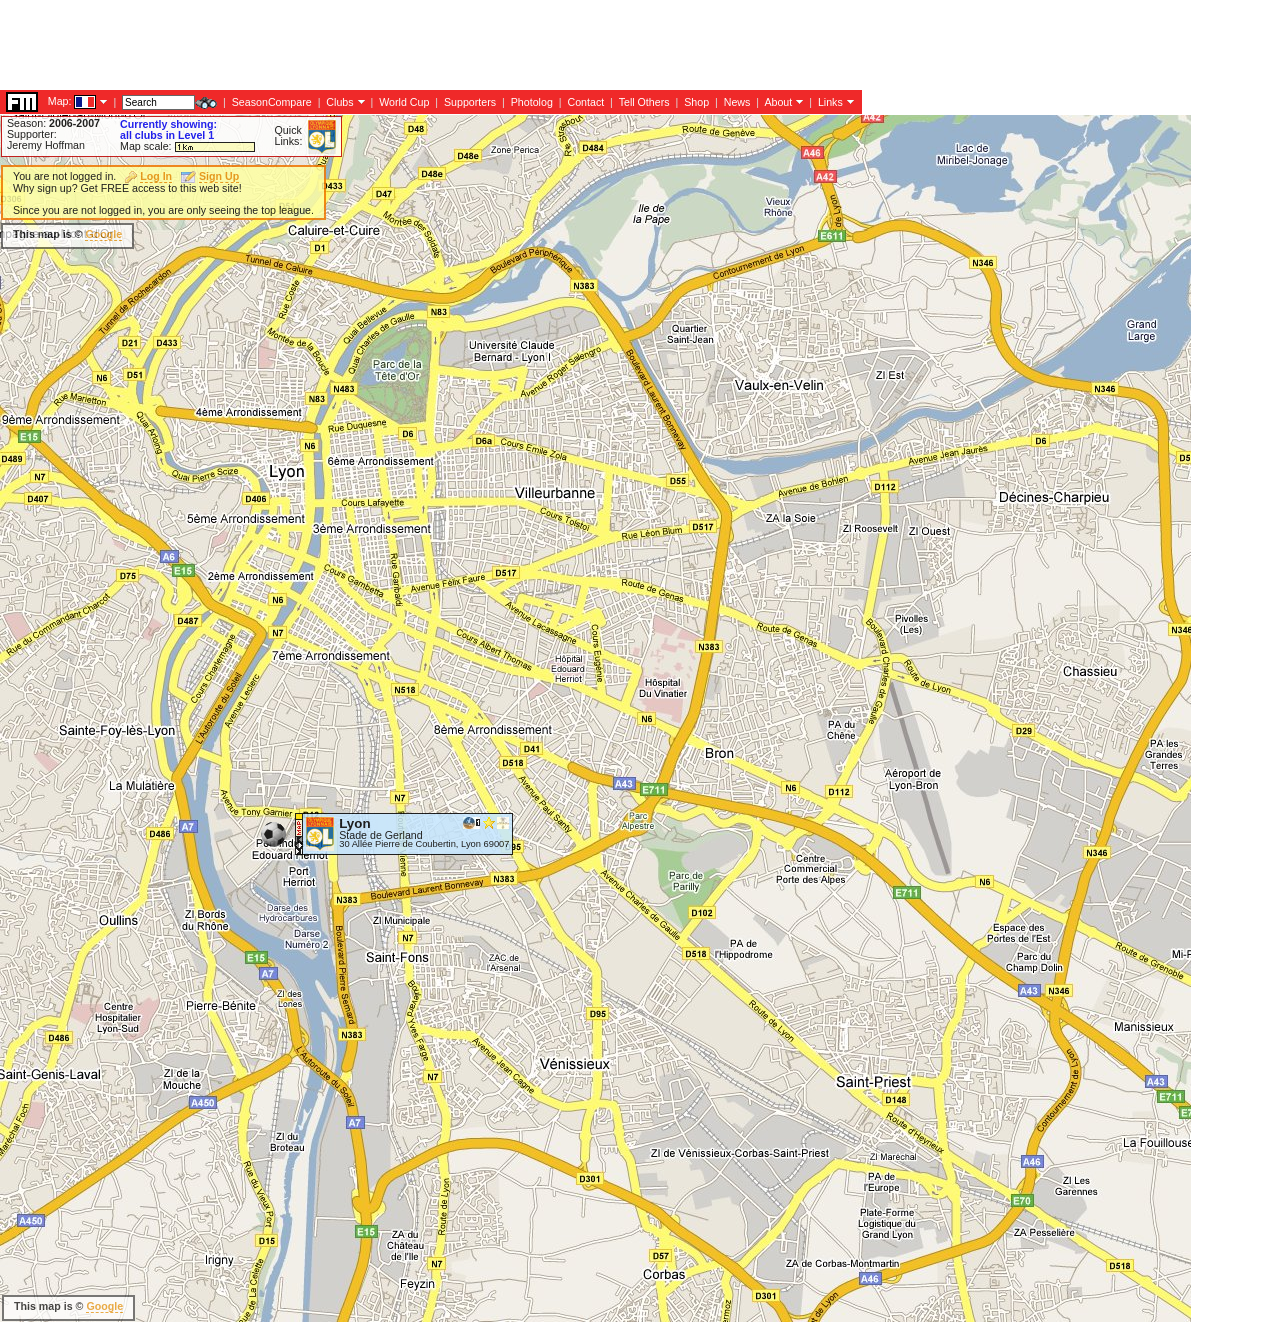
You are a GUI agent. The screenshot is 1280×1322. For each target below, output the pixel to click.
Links (830, 102)
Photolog (532, 102)
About (778, 102)
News (737, 102)
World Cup (404, 102)
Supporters (470, 102)
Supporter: (32, 134)
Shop (696, 102)
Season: (53, 123)
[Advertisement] (364, 45)
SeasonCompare (272, 102)
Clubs (339, 102)
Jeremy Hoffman (46, 145)
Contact (585, 102)
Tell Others (644, 102)
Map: (60, 101)
